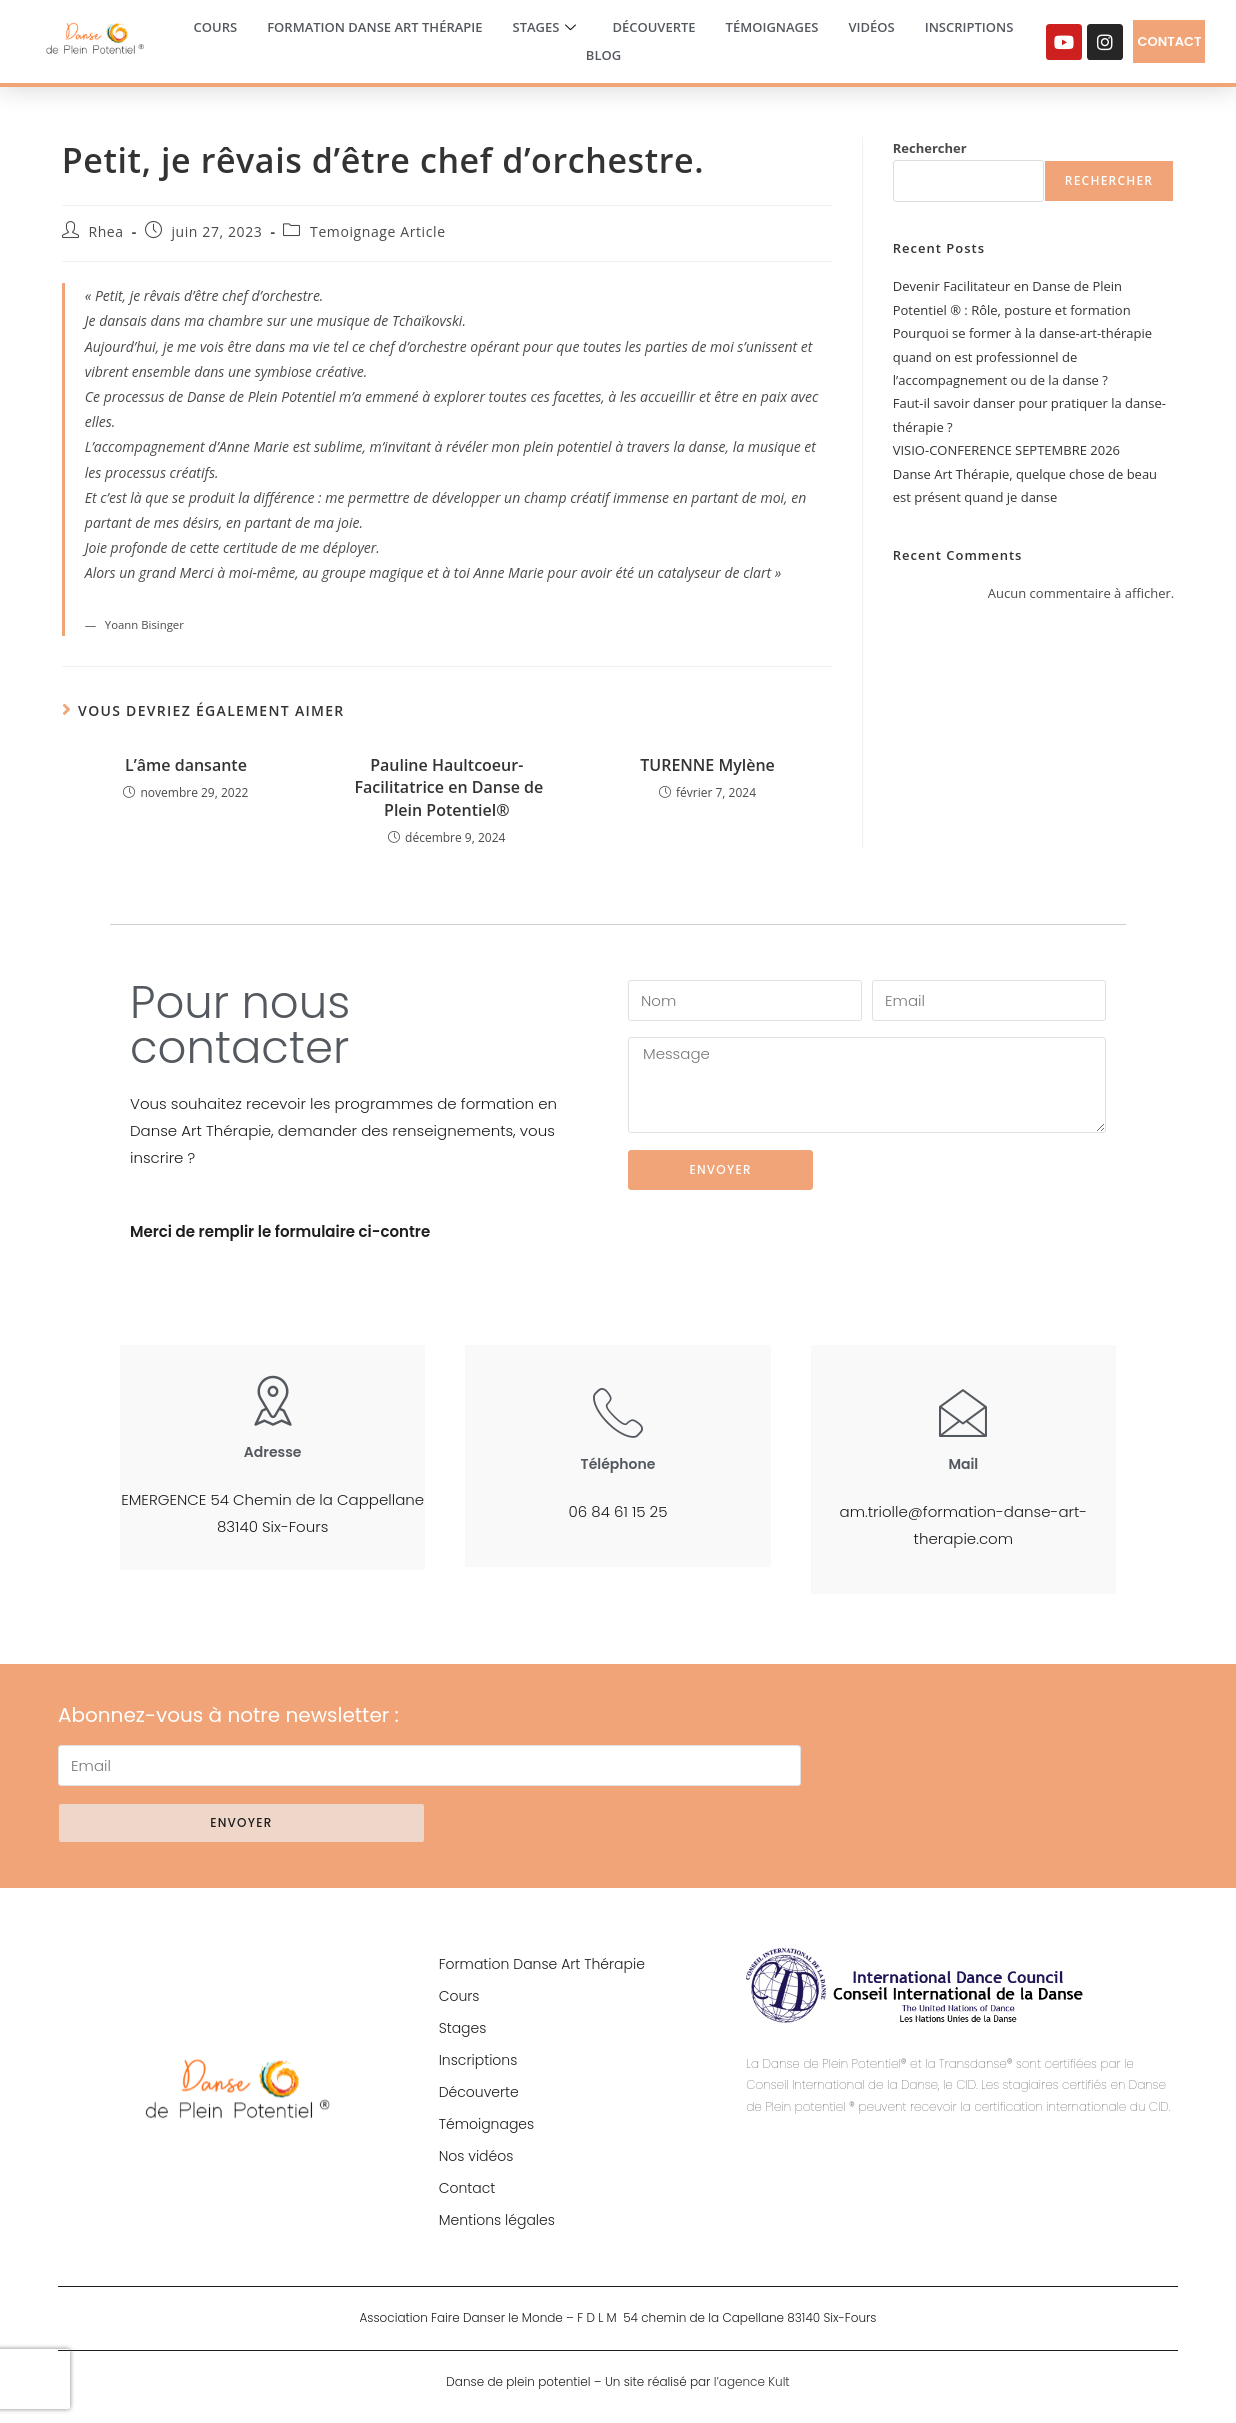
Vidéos (871, 27)
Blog (603, 55)
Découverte (653, 27)
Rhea (105, 231)
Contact (467, 2188)
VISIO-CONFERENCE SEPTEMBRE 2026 (1006, 450)
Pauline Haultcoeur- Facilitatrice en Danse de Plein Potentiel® (446, 787)
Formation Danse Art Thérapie (374, 27)
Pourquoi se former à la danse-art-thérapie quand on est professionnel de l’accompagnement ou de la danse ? (1022, 356)
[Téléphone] (618, 1412)
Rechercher (930, 148)
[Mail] (963, 1412)
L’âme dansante (186, 765)
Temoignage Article (378, 231)
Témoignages (772, 27)
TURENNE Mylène (707, 765)
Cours (216, 27)
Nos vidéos (476, 2156)
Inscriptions (969, 27)
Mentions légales (497, 2220)
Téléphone (618, 1464)
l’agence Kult (752, 2381)
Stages (545, 28)
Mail (963, 1464)
